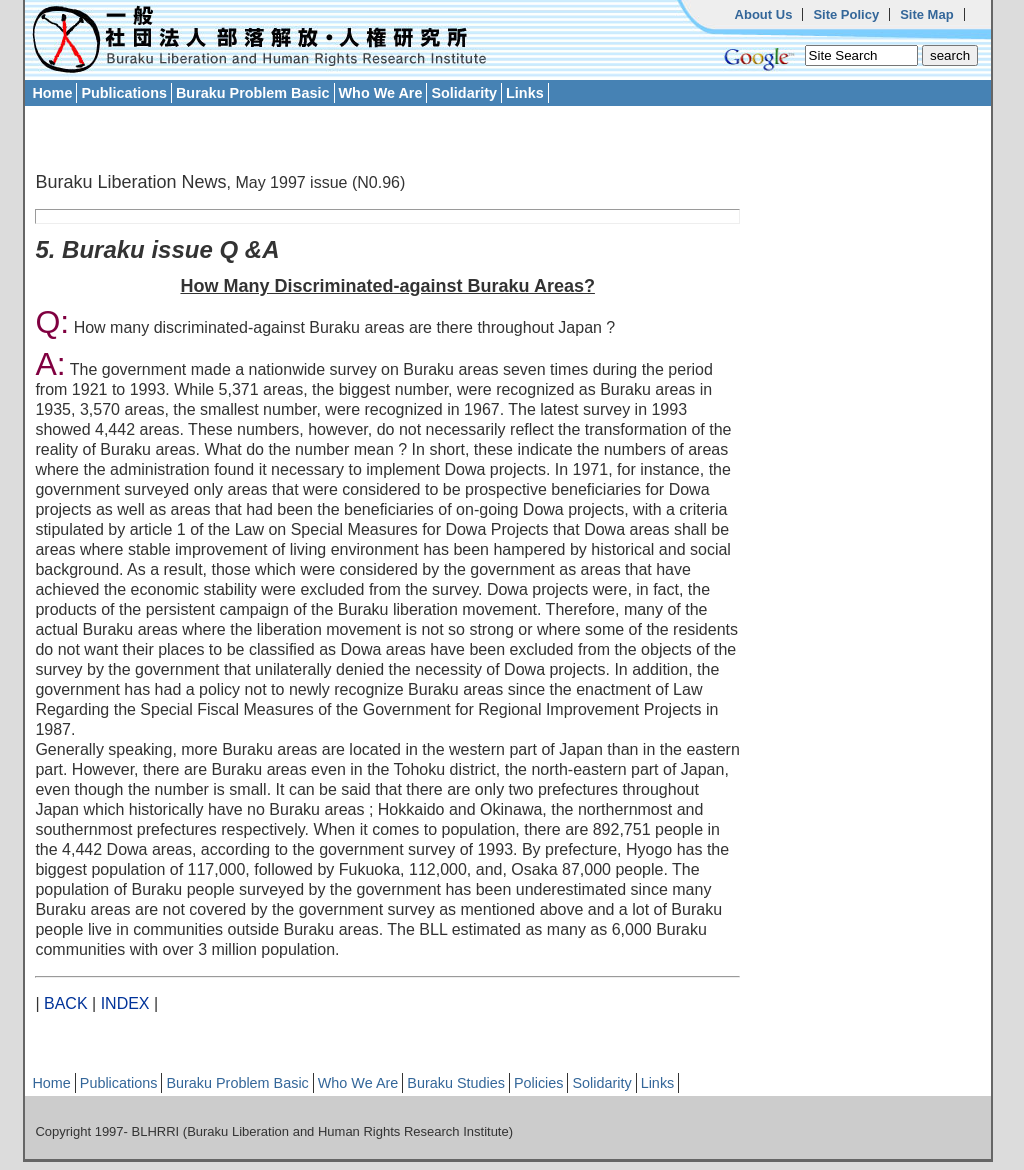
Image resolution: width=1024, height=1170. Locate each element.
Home (52, 93)
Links (525, 93)
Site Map (926, 14)
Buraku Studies (456, 1083)
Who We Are (381, 93)
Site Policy (846, 14)
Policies (539, 1083)
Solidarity (464, 93)
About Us (764, 14)
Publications (124, 93)
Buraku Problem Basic (253, 93)
